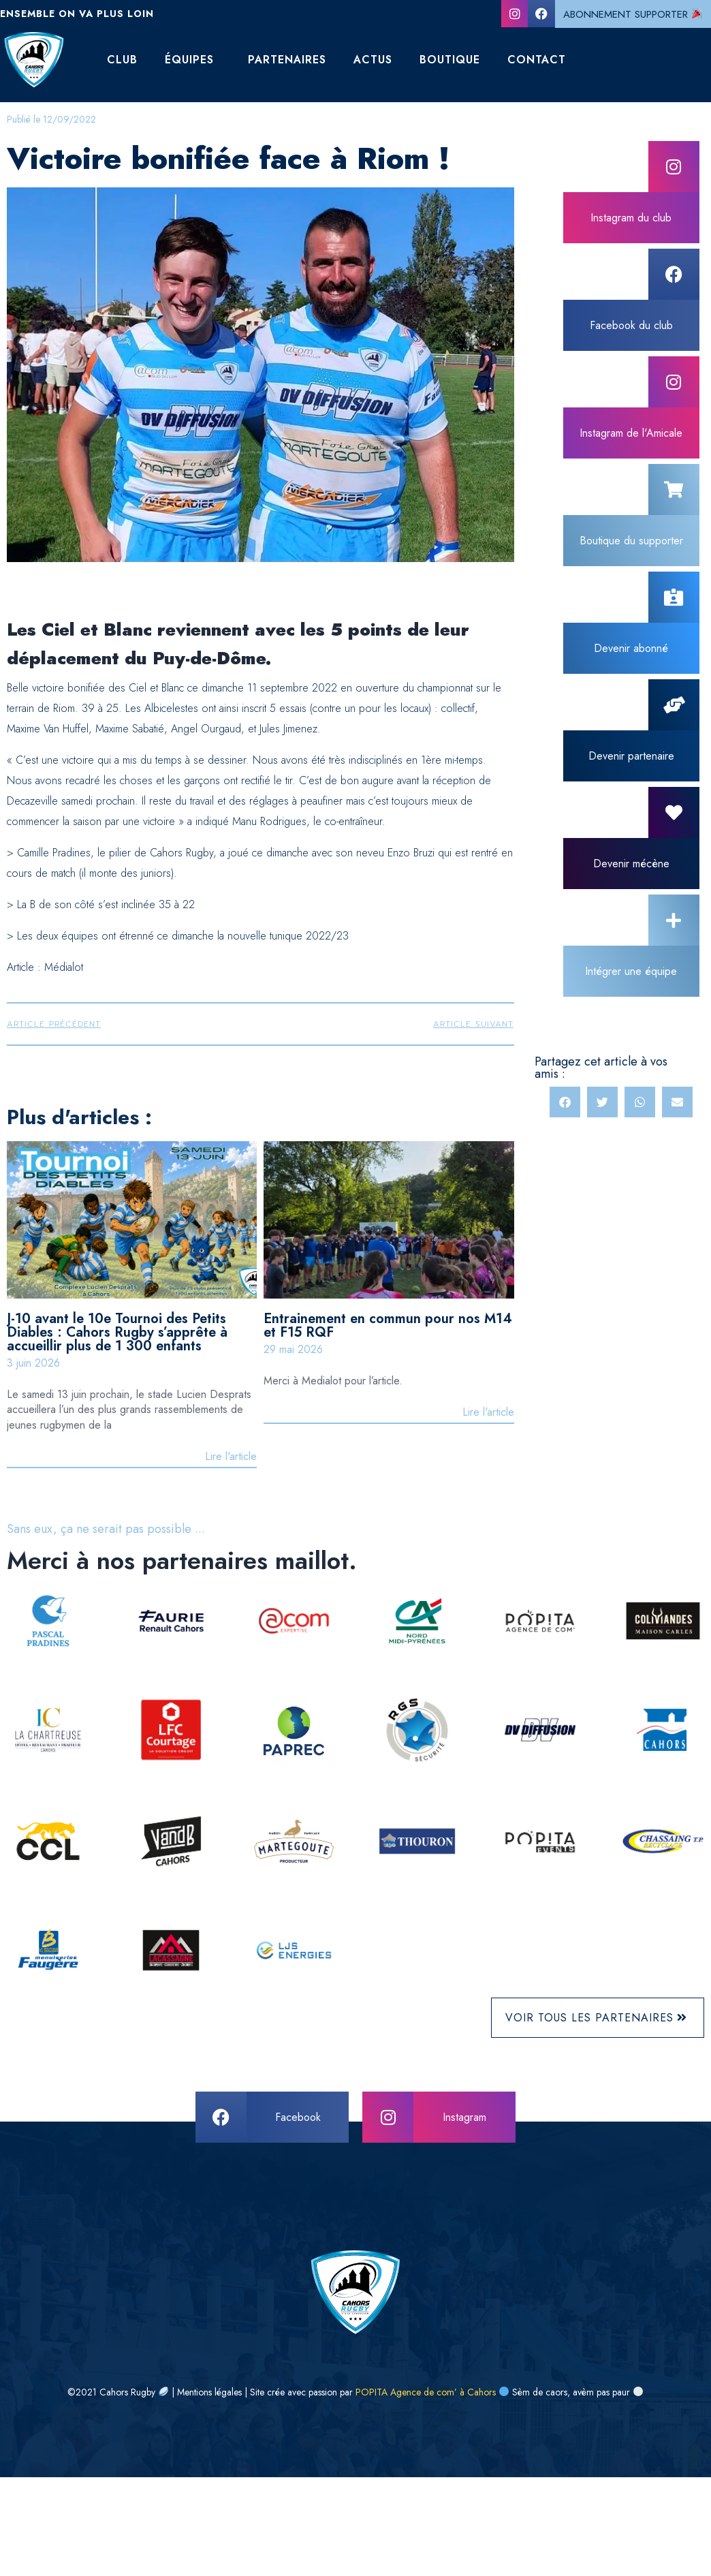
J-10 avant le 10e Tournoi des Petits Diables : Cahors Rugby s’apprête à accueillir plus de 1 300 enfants (117, 1332)
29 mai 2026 (293, 1349)
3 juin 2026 (33, 1363)
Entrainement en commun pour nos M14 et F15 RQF (388, 1325)
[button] (565, 1102)
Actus (372, 59)
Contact (536, 59)
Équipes (189, 59)
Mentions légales (209, 2392)
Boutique (450, 59)
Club (122, 59)
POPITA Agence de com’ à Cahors (426, 2392)
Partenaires (287, 59)
